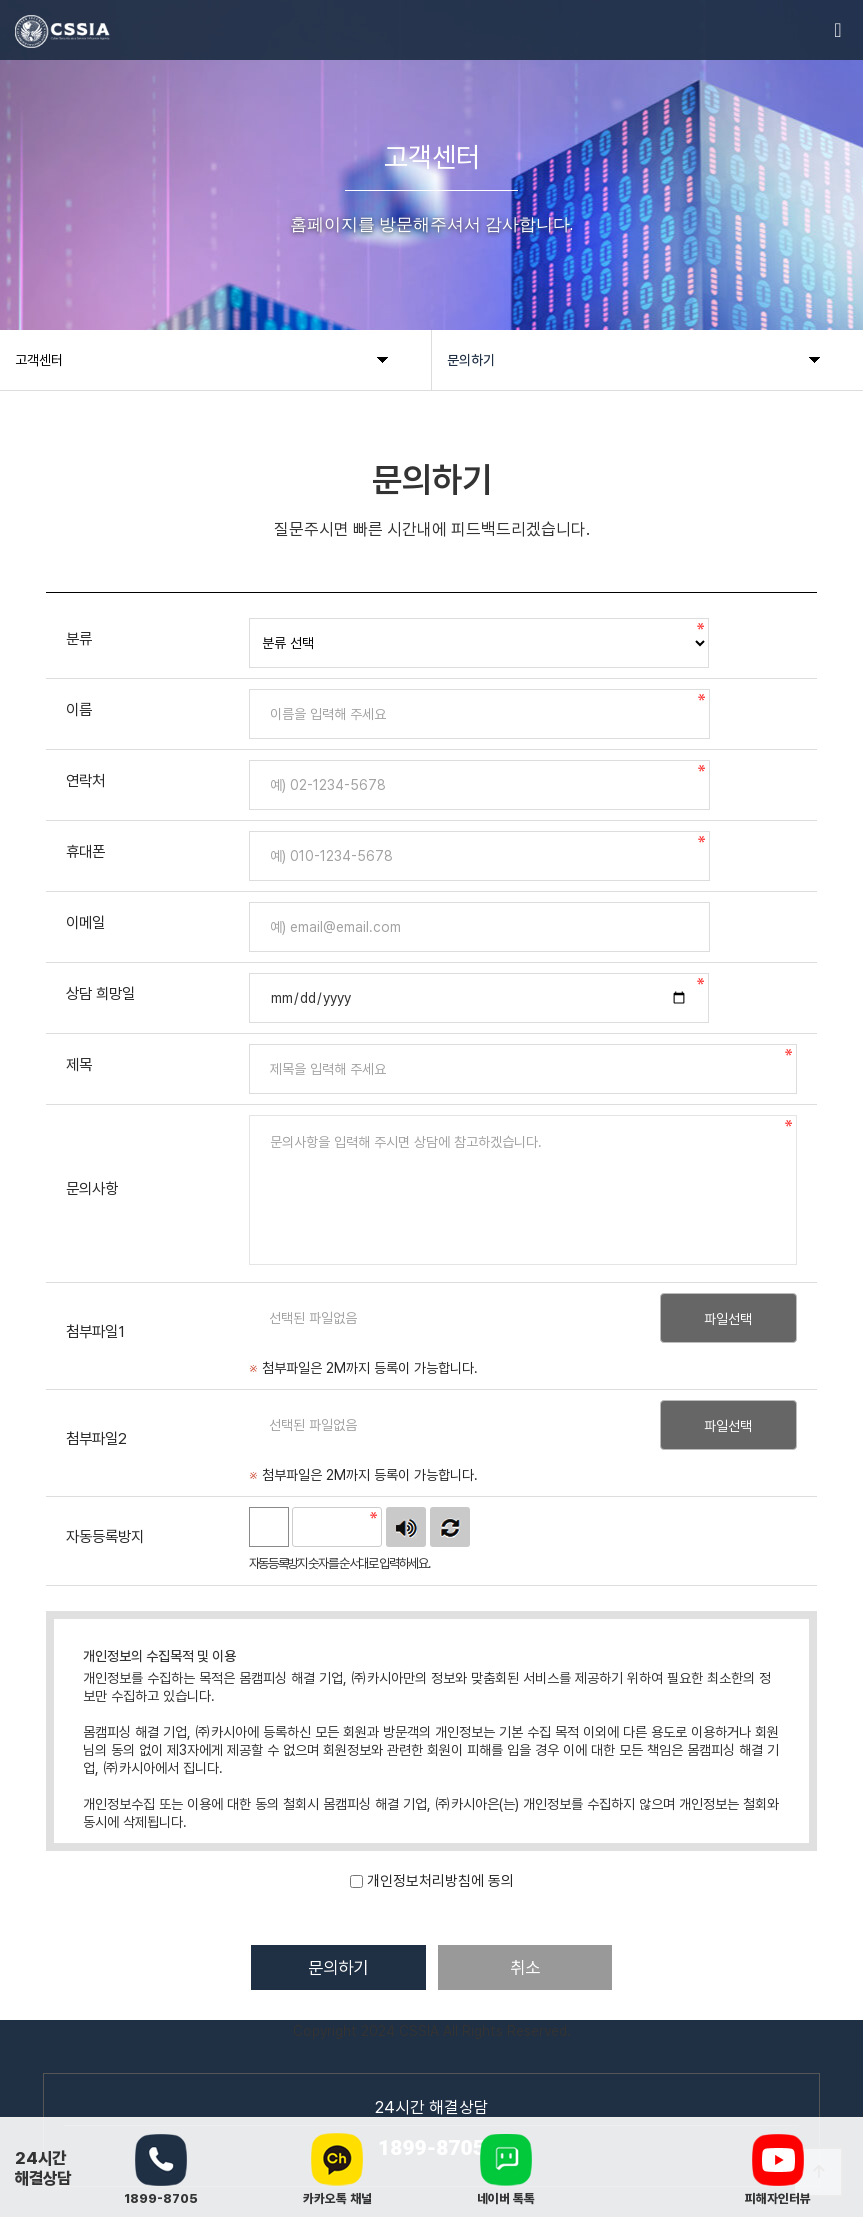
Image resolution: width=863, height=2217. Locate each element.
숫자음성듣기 (406, 1527)
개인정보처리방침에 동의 (440, 1881)
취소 (528, 1967)
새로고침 (450, 1527)
